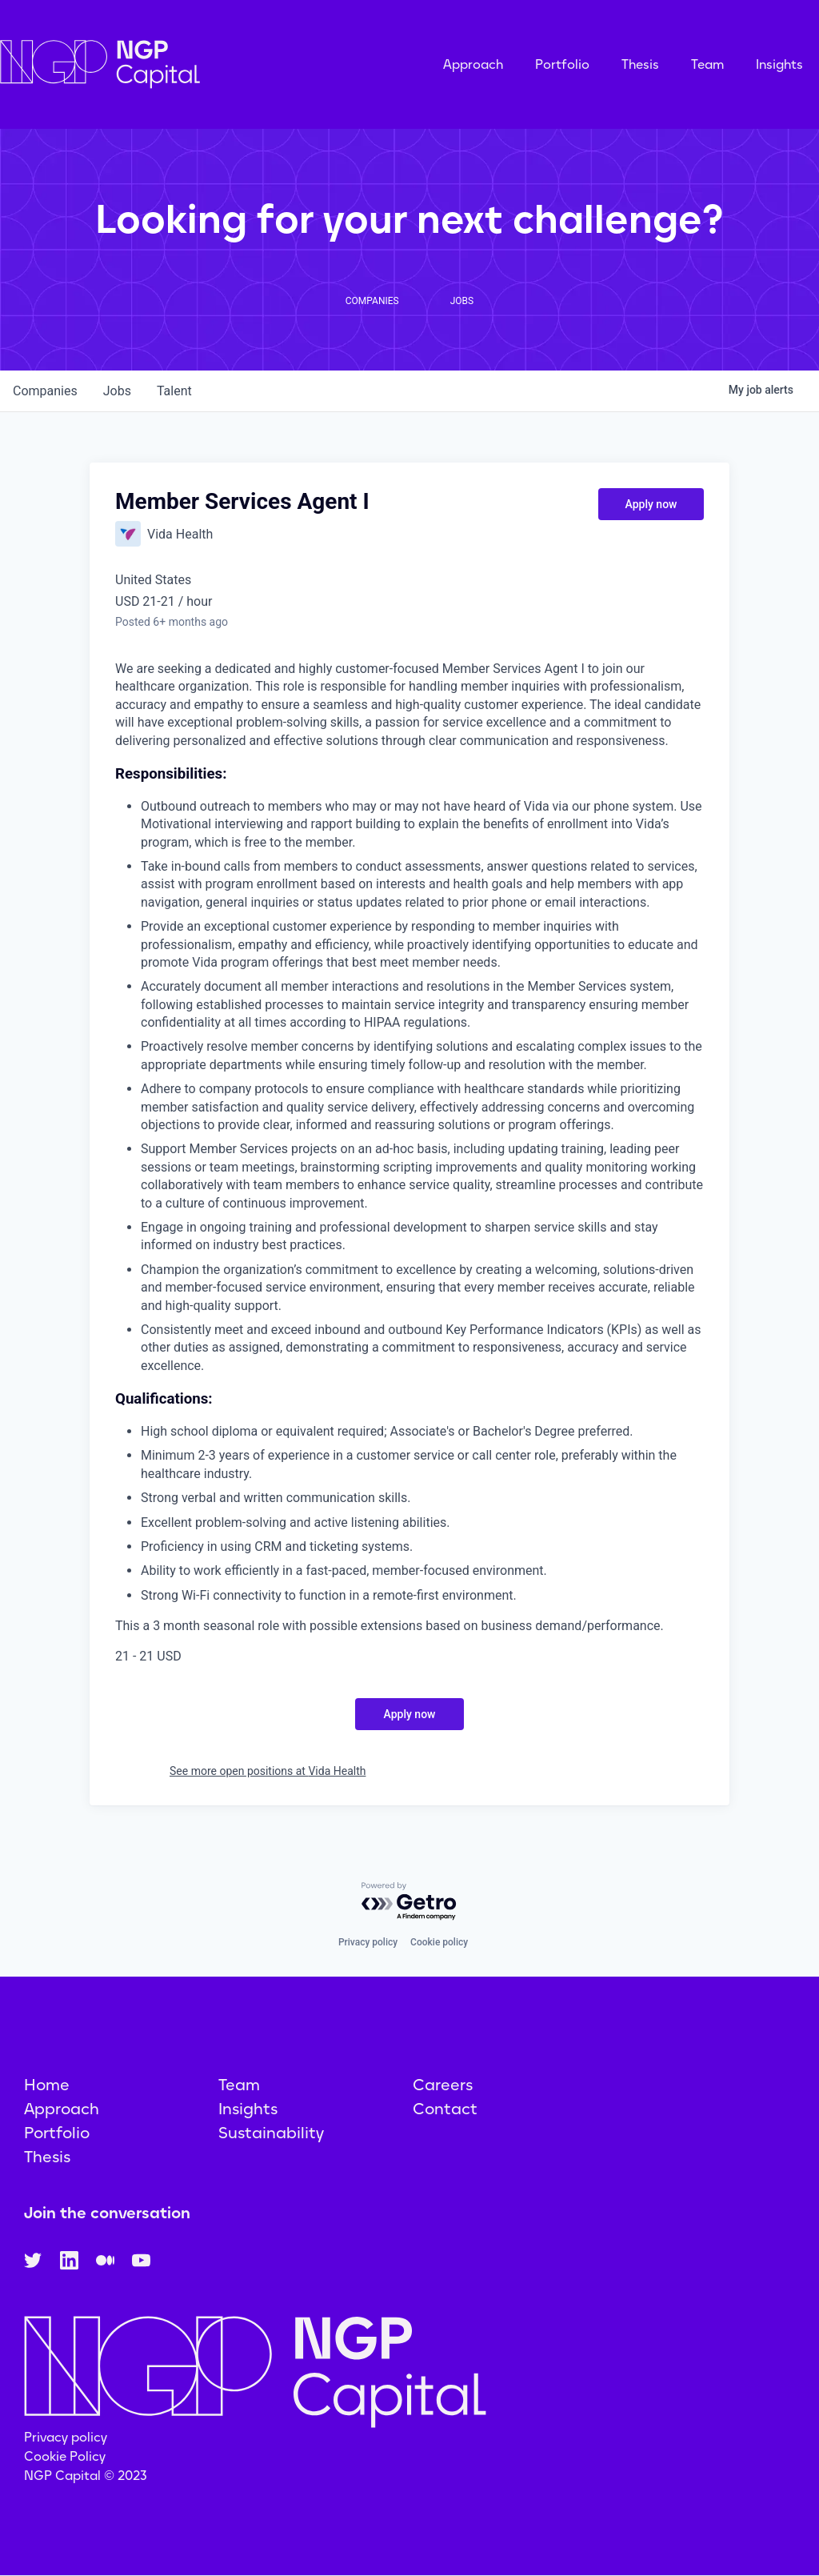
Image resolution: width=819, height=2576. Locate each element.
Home (47, 2084)
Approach (473, 64)
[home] (180, 64)
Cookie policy (439, 1942)
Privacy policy (368, 1942)
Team (707, 64)
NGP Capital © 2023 (85, 2475)
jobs (117, 391)
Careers (443, 2084)
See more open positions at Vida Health (268, 1771)
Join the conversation (107, 2212)
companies (45, 391)
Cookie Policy (65, 2456)
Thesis (640, 64)
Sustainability (271, 2132)
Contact (445, 2108)
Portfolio (562, 64)
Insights (779, 64)
